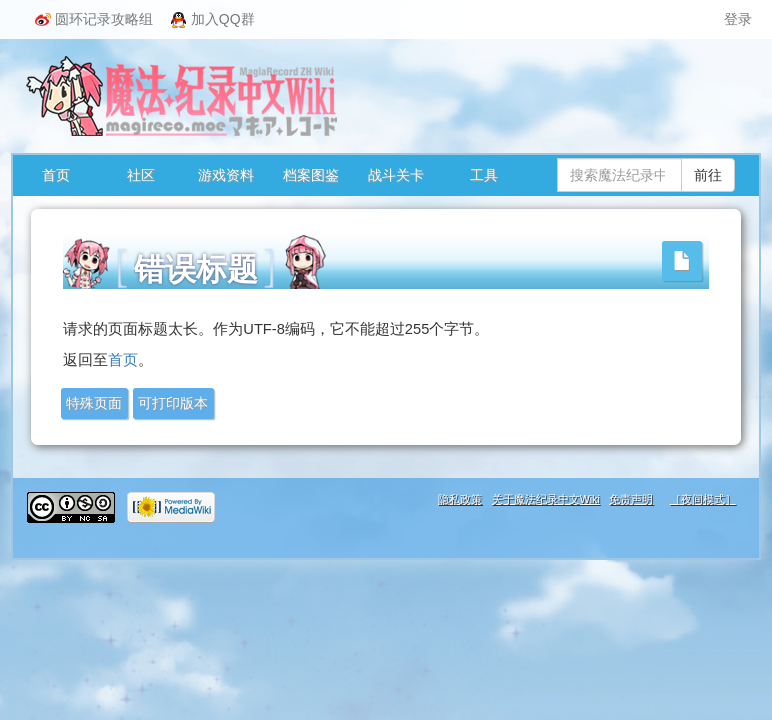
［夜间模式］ (703, 499)
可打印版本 (173, 403)
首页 (56, 175)
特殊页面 (94, 403)
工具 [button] (484, 175)
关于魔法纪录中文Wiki (546, 499)
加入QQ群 (213, 19)
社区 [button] (141, 175)
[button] (682, 261)
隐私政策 (460, 499)
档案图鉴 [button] (311, 175)
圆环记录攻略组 (94, 19)
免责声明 (631, 499)
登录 (738, 19)
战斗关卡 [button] (396, 175)
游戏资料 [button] (226, 175)
